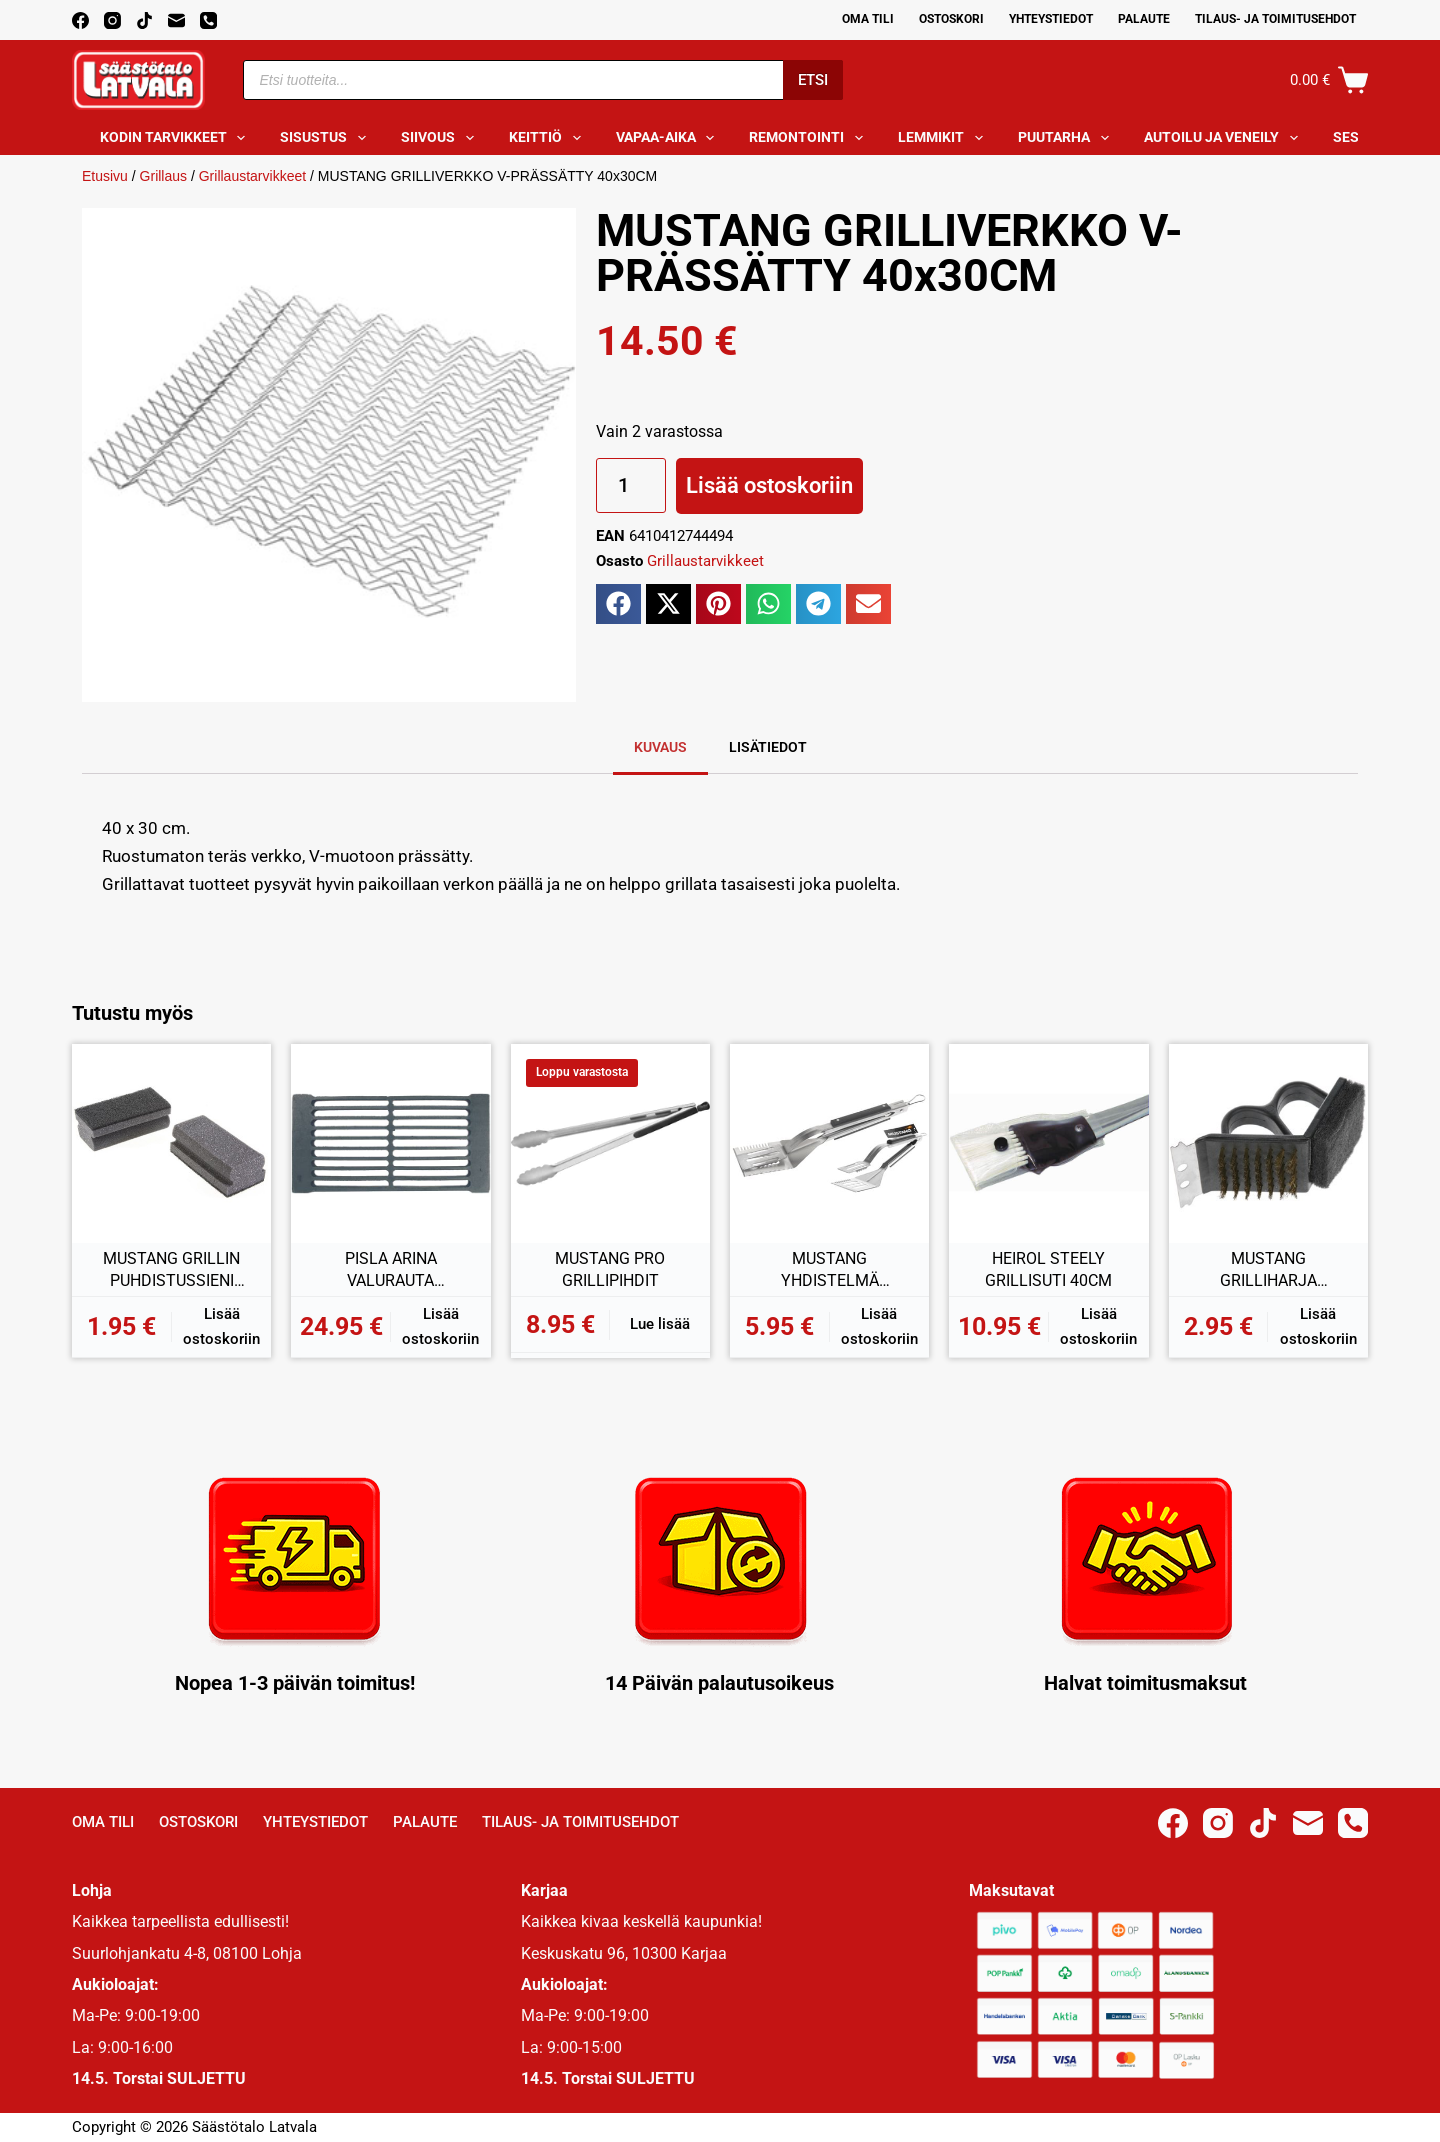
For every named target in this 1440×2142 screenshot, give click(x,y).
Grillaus (163, 176)
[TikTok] (144, 20)
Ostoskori (951, 19)
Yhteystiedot (1051, 19)
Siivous (441, 138)
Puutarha (1067, 138)
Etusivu (105, 176)
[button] (618, 604)
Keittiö (549, 138)
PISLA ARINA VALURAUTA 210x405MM (391, 1270)
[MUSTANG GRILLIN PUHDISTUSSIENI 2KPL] (171, 1143)
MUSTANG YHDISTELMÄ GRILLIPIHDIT (830, 1270)
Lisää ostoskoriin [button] (221, 1326)
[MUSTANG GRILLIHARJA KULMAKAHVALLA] (1268, 1143)
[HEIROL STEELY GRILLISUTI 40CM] (1048, 1143)
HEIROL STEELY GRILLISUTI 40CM (1048, 1269)
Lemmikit (944, 138)
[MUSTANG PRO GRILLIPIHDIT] (610, 1143)
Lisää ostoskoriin (769, 485)
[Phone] (208, 20)
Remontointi (810, 138)
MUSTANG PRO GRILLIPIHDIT (610, 1269)
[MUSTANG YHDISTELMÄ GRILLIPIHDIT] (829, 1143)
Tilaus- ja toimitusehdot (1275, 19)
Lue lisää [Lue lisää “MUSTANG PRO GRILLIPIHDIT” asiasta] (660, 1324)
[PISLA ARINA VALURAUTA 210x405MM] (390, 1143)
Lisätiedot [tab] (768, 747)
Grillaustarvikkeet (252, 176)
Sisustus (327, 138)
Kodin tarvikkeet (177, 138)
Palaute (1144, 19)
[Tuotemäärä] (631, 485)
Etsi (813, 80)
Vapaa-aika (669, 138)
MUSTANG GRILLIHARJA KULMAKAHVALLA (1268, 1270)
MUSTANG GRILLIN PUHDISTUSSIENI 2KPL (171, 1270)
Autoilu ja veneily (1225, 138)
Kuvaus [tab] (660, 747)
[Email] (176, 20)
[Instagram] (112, 20)
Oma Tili (868, 19)
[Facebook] (80, 20)
